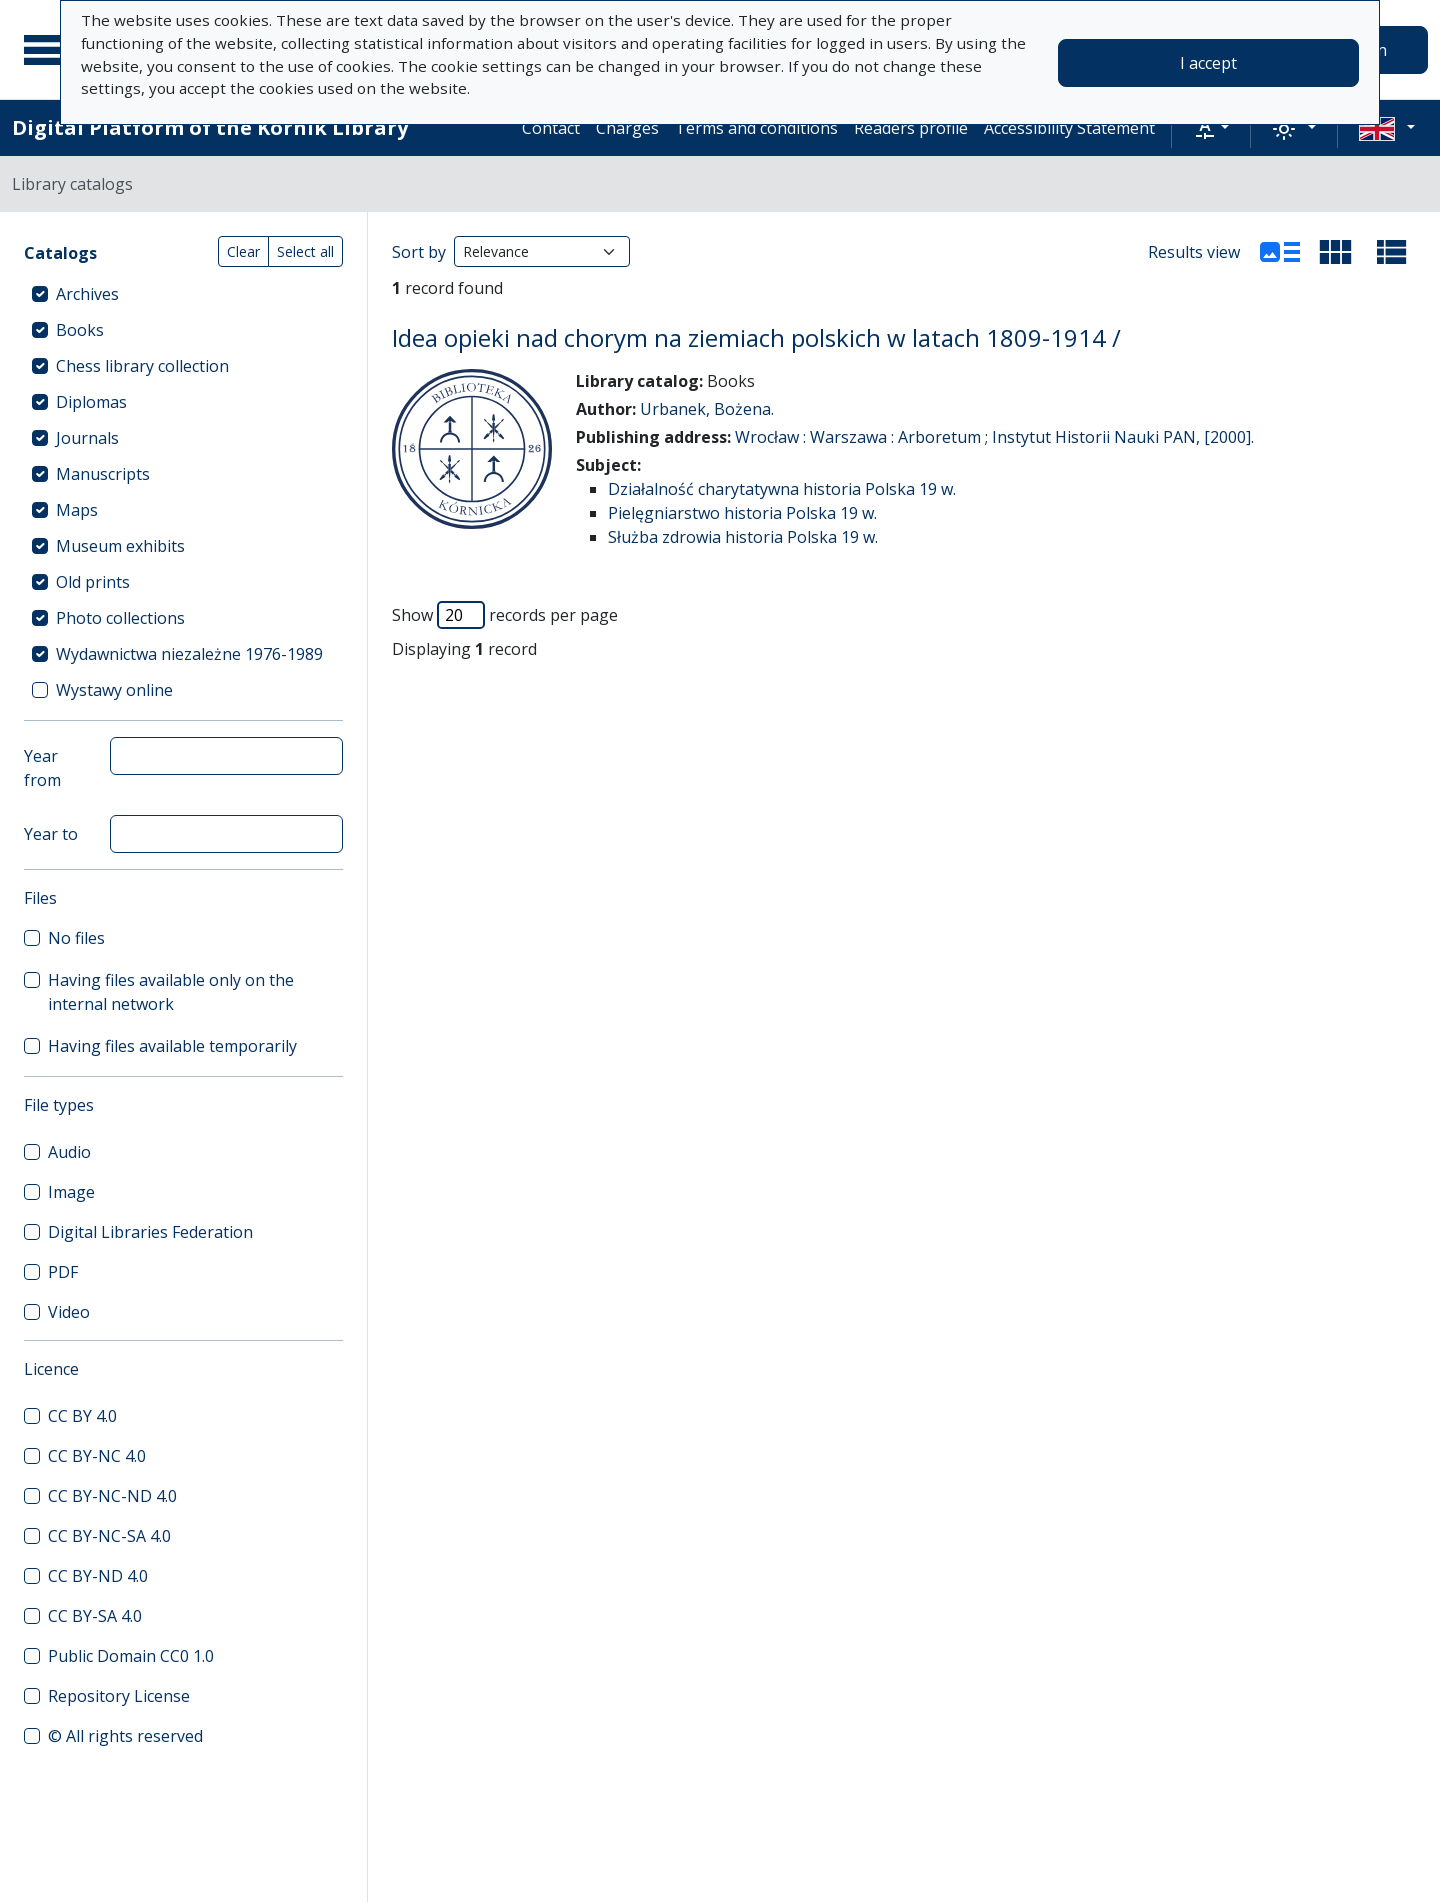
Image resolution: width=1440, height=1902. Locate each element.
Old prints (93, 582)
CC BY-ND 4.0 (98, 1576)
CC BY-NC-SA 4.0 (109, 1536)
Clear (243, 251)
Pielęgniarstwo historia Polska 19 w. (742, 513)
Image (71, 1192)
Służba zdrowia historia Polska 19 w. (743, 537)
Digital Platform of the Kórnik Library (210, 127)
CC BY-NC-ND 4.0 (112, 1496)
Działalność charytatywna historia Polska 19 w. (782, 489)
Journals (87, 438)
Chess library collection (142, 366)
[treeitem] (183, 294)
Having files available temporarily (172, 1046)
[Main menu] (49, 50)
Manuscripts (103, 474)
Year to (51, 834)
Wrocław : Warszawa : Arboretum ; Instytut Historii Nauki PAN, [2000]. (994, 437)
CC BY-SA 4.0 (95, 1616)
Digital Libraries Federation (150, 1232)
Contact (551, 128)
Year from (42, 768)
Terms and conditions (756, 128)
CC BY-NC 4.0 (97, 1456)
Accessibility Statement (1069, 128)
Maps (77, 510)
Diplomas (91, 402)
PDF (63, 1272)
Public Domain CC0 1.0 (131, 1656)
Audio (69, 1152)
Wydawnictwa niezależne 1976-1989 (189, 654)
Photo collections (120, 618)
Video (69, 1312)
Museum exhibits (120, 546)
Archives (87, 294)
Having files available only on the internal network (171, 992)
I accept (1208, 63)
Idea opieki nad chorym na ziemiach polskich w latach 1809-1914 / (756, 337)
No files (76, 938)
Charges (627, 128)
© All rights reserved (125, 1736)
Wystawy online (114, 690)
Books (80, 330)
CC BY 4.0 (82, 1416)
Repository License (119, 1696)
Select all (305, 251)
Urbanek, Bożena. (707, 409)
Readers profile (911, 128)
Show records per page (505, 615)
